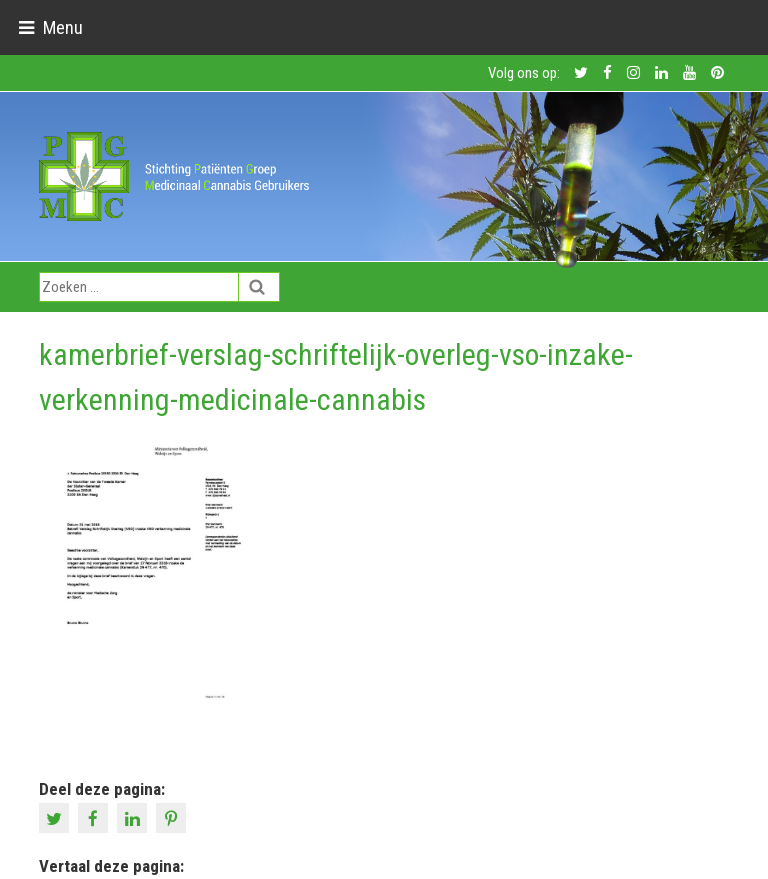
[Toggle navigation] (50, 27)
